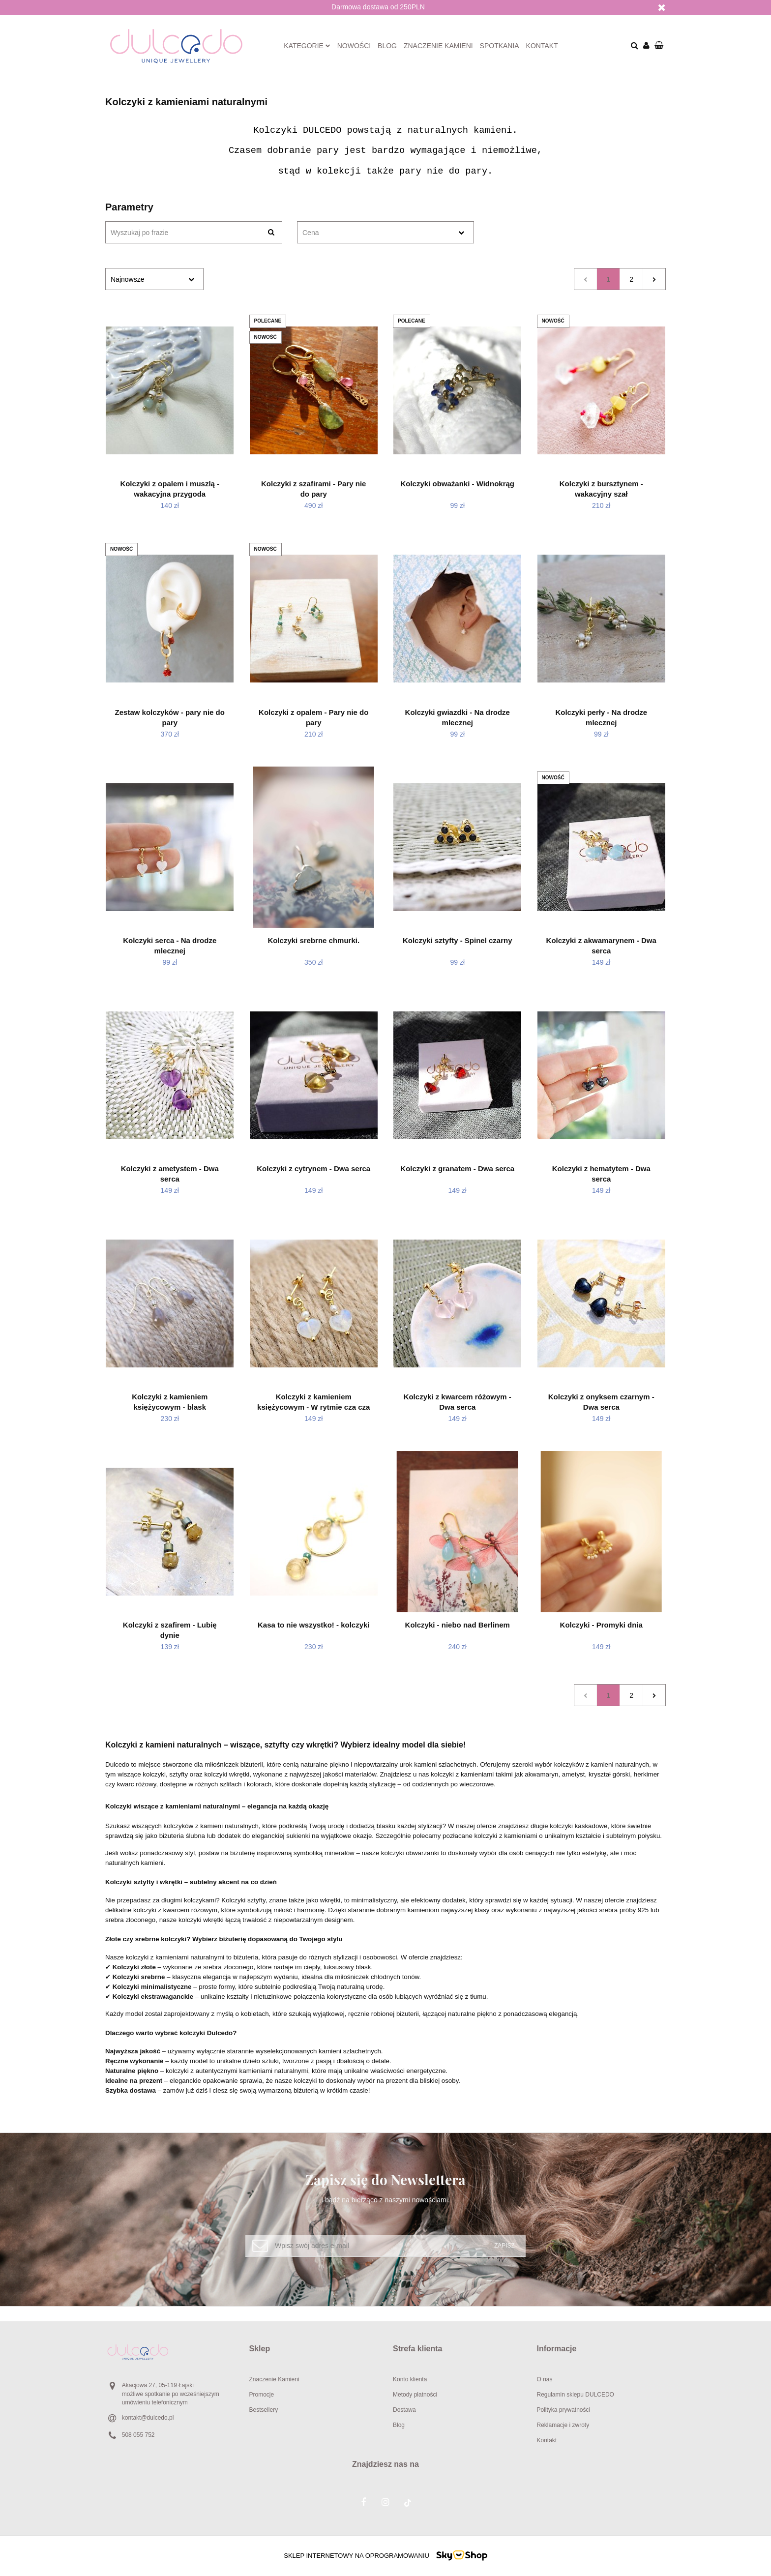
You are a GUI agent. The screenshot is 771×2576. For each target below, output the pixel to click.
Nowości (354, 46)
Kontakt (542, 46)
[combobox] (385, 232)
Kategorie (307, 46)
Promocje (261, 2394)
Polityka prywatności (564, 2409)
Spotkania (499, 46)
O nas (545, 2379)
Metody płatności (415, 2394)
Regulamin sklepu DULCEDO (575, 2394)
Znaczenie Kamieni (274, 2379)
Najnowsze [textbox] (127, 279)
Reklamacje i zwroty (563, 2425)
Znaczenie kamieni (438, 46)
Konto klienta (410, 2379)
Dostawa (404, 2409)
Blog (387, 46)
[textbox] (376, 233)
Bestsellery (263, 2409)
